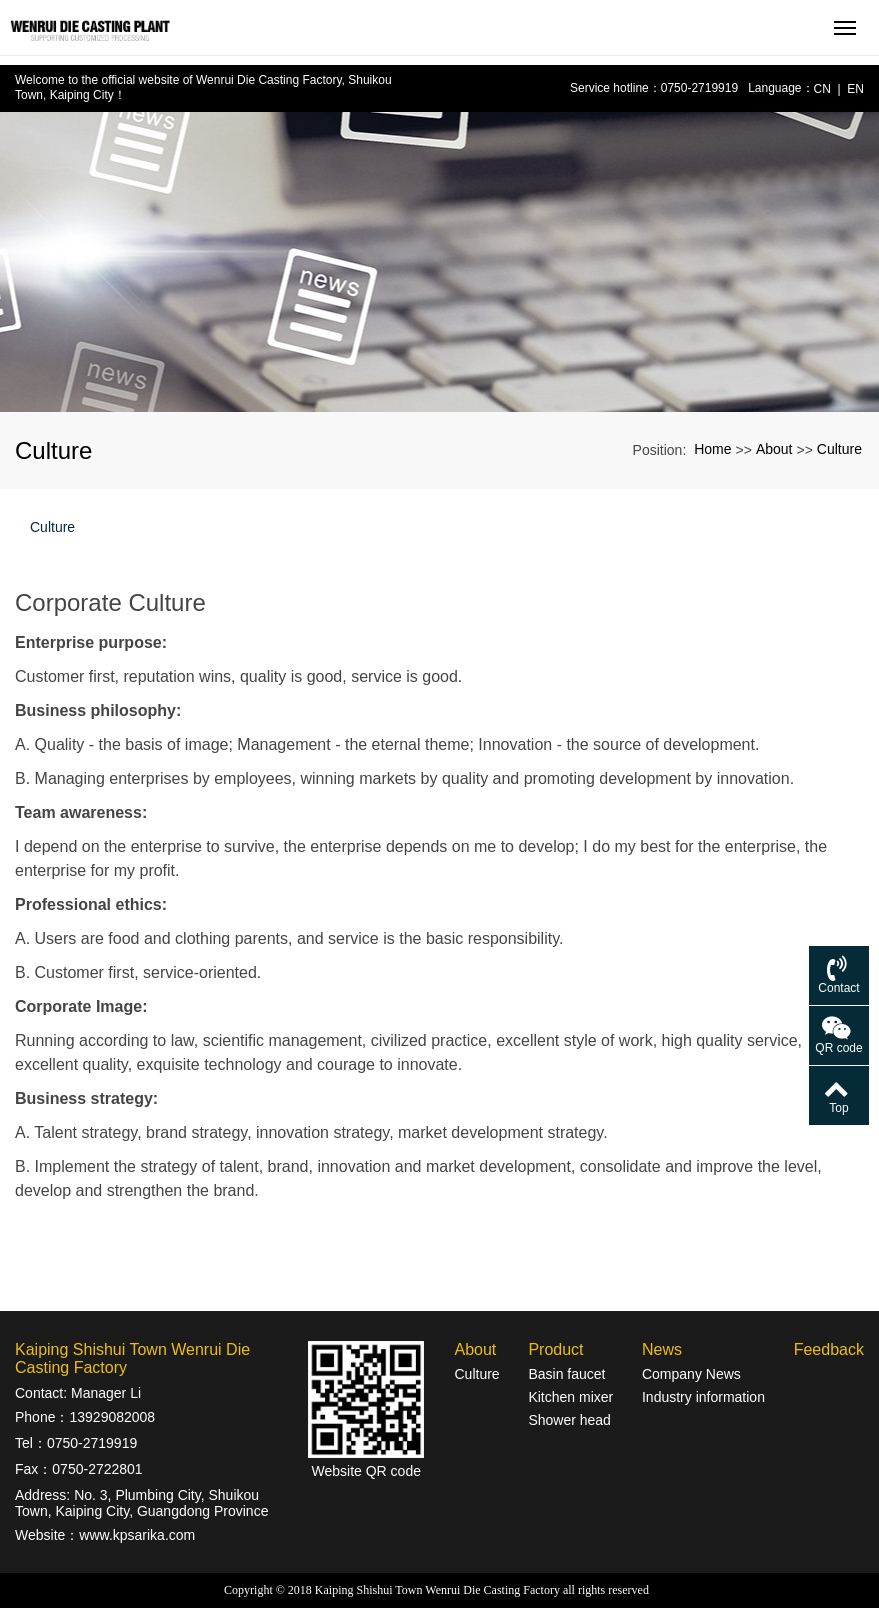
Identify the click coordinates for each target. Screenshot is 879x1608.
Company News (691, 1374)
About (774, 449)
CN (822, 89)
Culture (839, 449)
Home (712, 449)
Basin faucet (566, 1374)
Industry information (703, 1397)
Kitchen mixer (570, 1397)
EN (855, 89)
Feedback (829, 1349)
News (662, 1349)
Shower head (569, 1420)
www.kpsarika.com (137, 1535)
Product (555, 1349)
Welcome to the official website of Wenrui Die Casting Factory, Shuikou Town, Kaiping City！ (203, 87)
